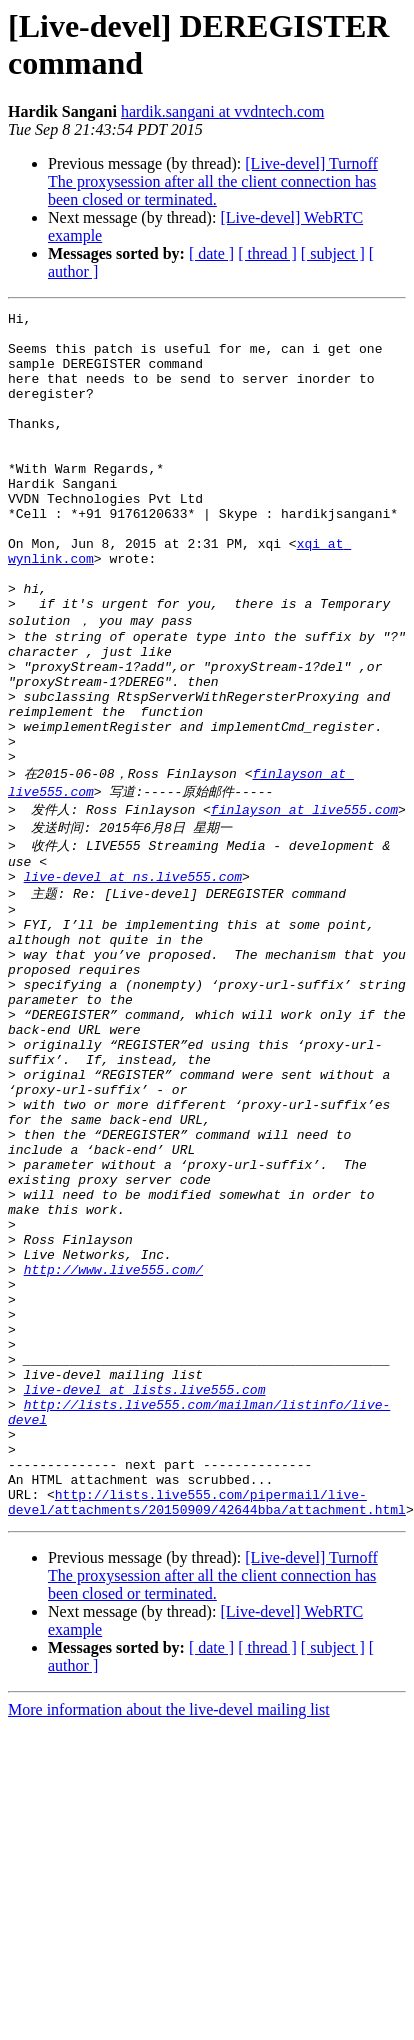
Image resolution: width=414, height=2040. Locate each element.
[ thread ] (267, 253)
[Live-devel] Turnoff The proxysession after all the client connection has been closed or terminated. (213, 181)
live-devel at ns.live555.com (133, 975)
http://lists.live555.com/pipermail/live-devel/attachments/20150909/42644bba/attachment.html (207, 1723)
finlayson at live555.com (304, 900)
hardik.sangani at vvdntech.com (223, 111)
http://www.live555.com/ (113, 1444)
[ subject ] (333, 253)
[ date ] (211, 253)
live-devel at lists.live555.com (145, 1588)
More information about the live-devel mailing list (169, 1932)
